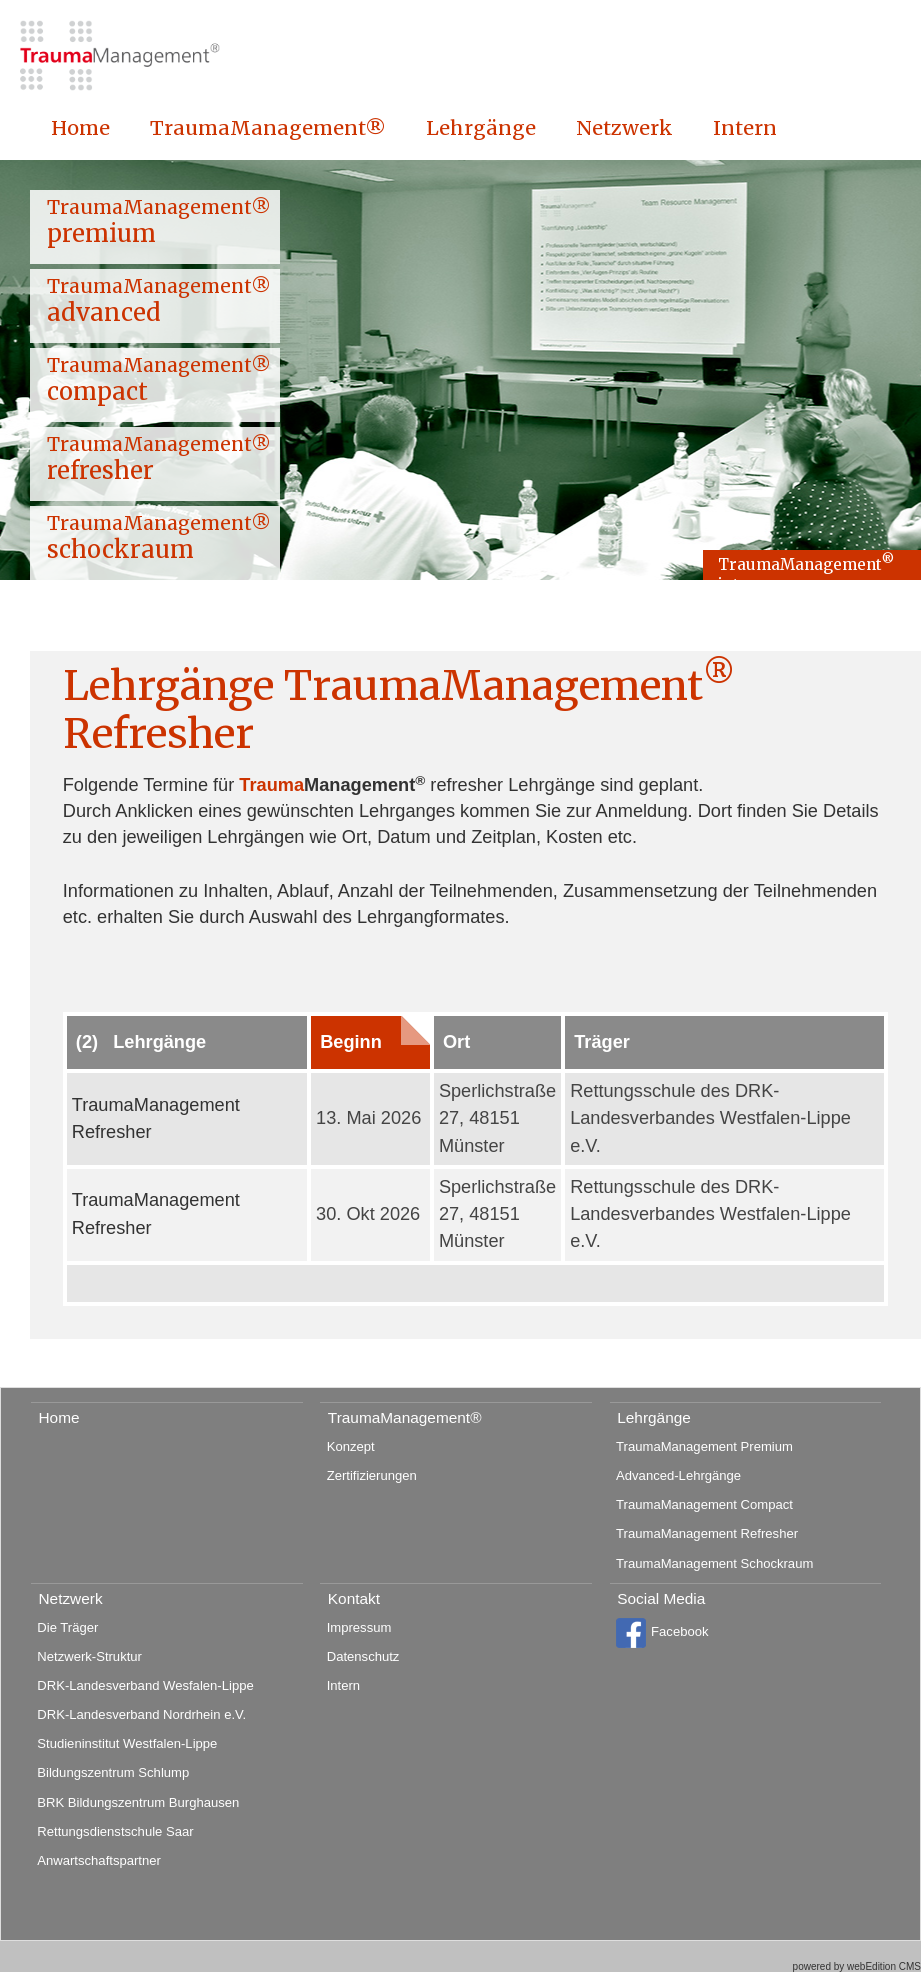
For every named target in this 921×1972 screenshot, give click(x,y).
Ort (456, 1042)
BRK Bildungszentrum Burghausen (138, 1802)
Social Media (661, 1598)
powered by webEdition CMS (857, 1966)
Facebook (662, 1633)
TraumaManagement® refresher (159, 458)
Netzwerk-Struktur (89, 1656)
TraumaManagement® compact (159, 379)
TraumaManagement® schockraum (159, 537)
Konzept (351, 1446)
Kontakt (354, 1598)
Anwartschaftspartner (99, 1860)
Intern (745, 128)
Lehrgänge (481, 128)
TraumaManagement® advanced (159, 300)
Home (80, 128)
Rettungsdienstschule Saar (115, 1831)
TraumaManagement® (268, 128)
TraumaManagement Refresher (707, 1533)
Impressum (359, 1627)
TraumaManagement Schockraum (714, 1563)
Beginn (351, 1042)
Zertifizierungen (372, 1475)
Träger (602, 1042)
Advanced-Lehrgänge (678, 1475)
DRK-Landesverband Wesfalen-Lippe (145, 1685)
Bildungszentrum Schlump (113, 1772)
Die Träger (67, 1627)
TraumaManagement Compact (704, 1504)
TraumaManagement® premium (159, 221)
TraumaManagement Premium (704, 1446)
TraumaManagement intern (806, 566)
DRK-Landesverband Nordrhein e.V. (141, 1714)
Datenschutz (363, 1656)
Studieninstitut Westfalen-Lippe (127, 1743)
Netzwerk (624, 128)
